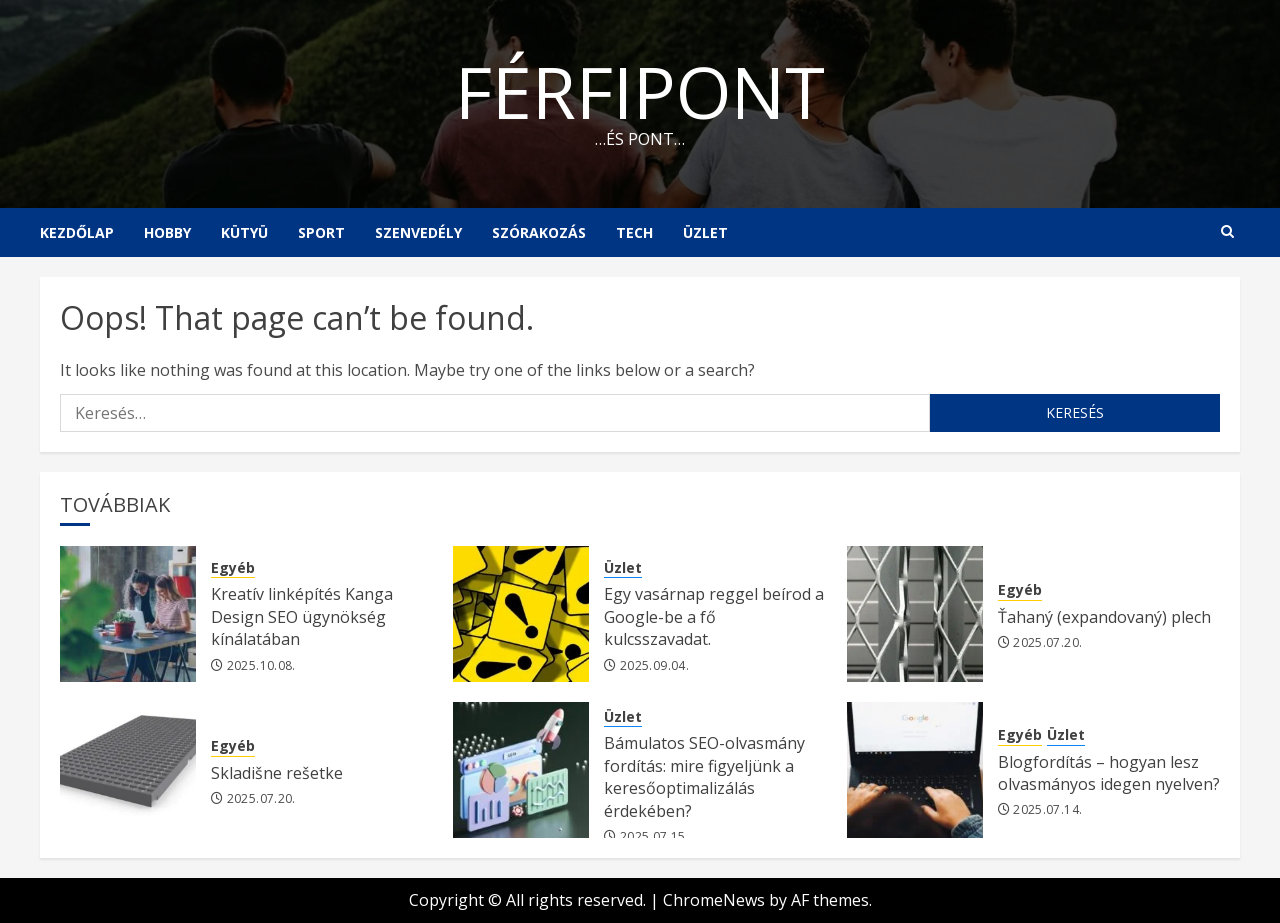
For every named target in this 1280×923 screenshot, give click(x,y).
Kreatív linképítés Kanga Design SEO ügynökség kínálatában (302, 616)
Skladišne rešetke (277, 773)
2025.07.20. (1047, 643)
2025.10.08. (261, 666)
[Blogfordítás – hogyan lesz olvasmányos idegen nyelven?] (915, 770)
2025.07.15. (654, 837)
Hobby (167, 232)
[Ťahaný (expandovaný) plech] (915, 614)
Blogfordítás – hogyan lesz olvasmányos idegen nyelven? (1109, 773)
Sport (321, 232)
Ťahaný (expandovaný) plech (1104, 617)
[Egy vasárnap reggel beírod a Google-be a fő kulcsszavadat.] (521, 614)
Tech (634, 232)
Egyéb (233, 567)
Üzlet (705, 232)
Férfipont (640, 91)
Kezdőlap (77, 232)
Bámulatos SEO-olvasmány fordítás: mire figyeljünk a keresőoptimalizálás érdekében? (704, 776)
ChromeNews (714, 900)
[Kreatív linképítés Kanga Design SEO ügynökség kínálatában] (128, 614)
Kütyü (244, 232)
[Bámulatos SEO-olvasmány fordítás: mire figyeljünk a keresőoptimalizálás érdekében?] (521, 770)
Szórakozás (539, 232)
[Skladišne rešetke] (128, 770)
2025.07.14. (1047, 810)
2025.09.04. (654, 666)
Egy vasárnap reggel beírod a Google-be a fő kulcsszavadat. (714, 616)
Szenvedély (418, 232)
